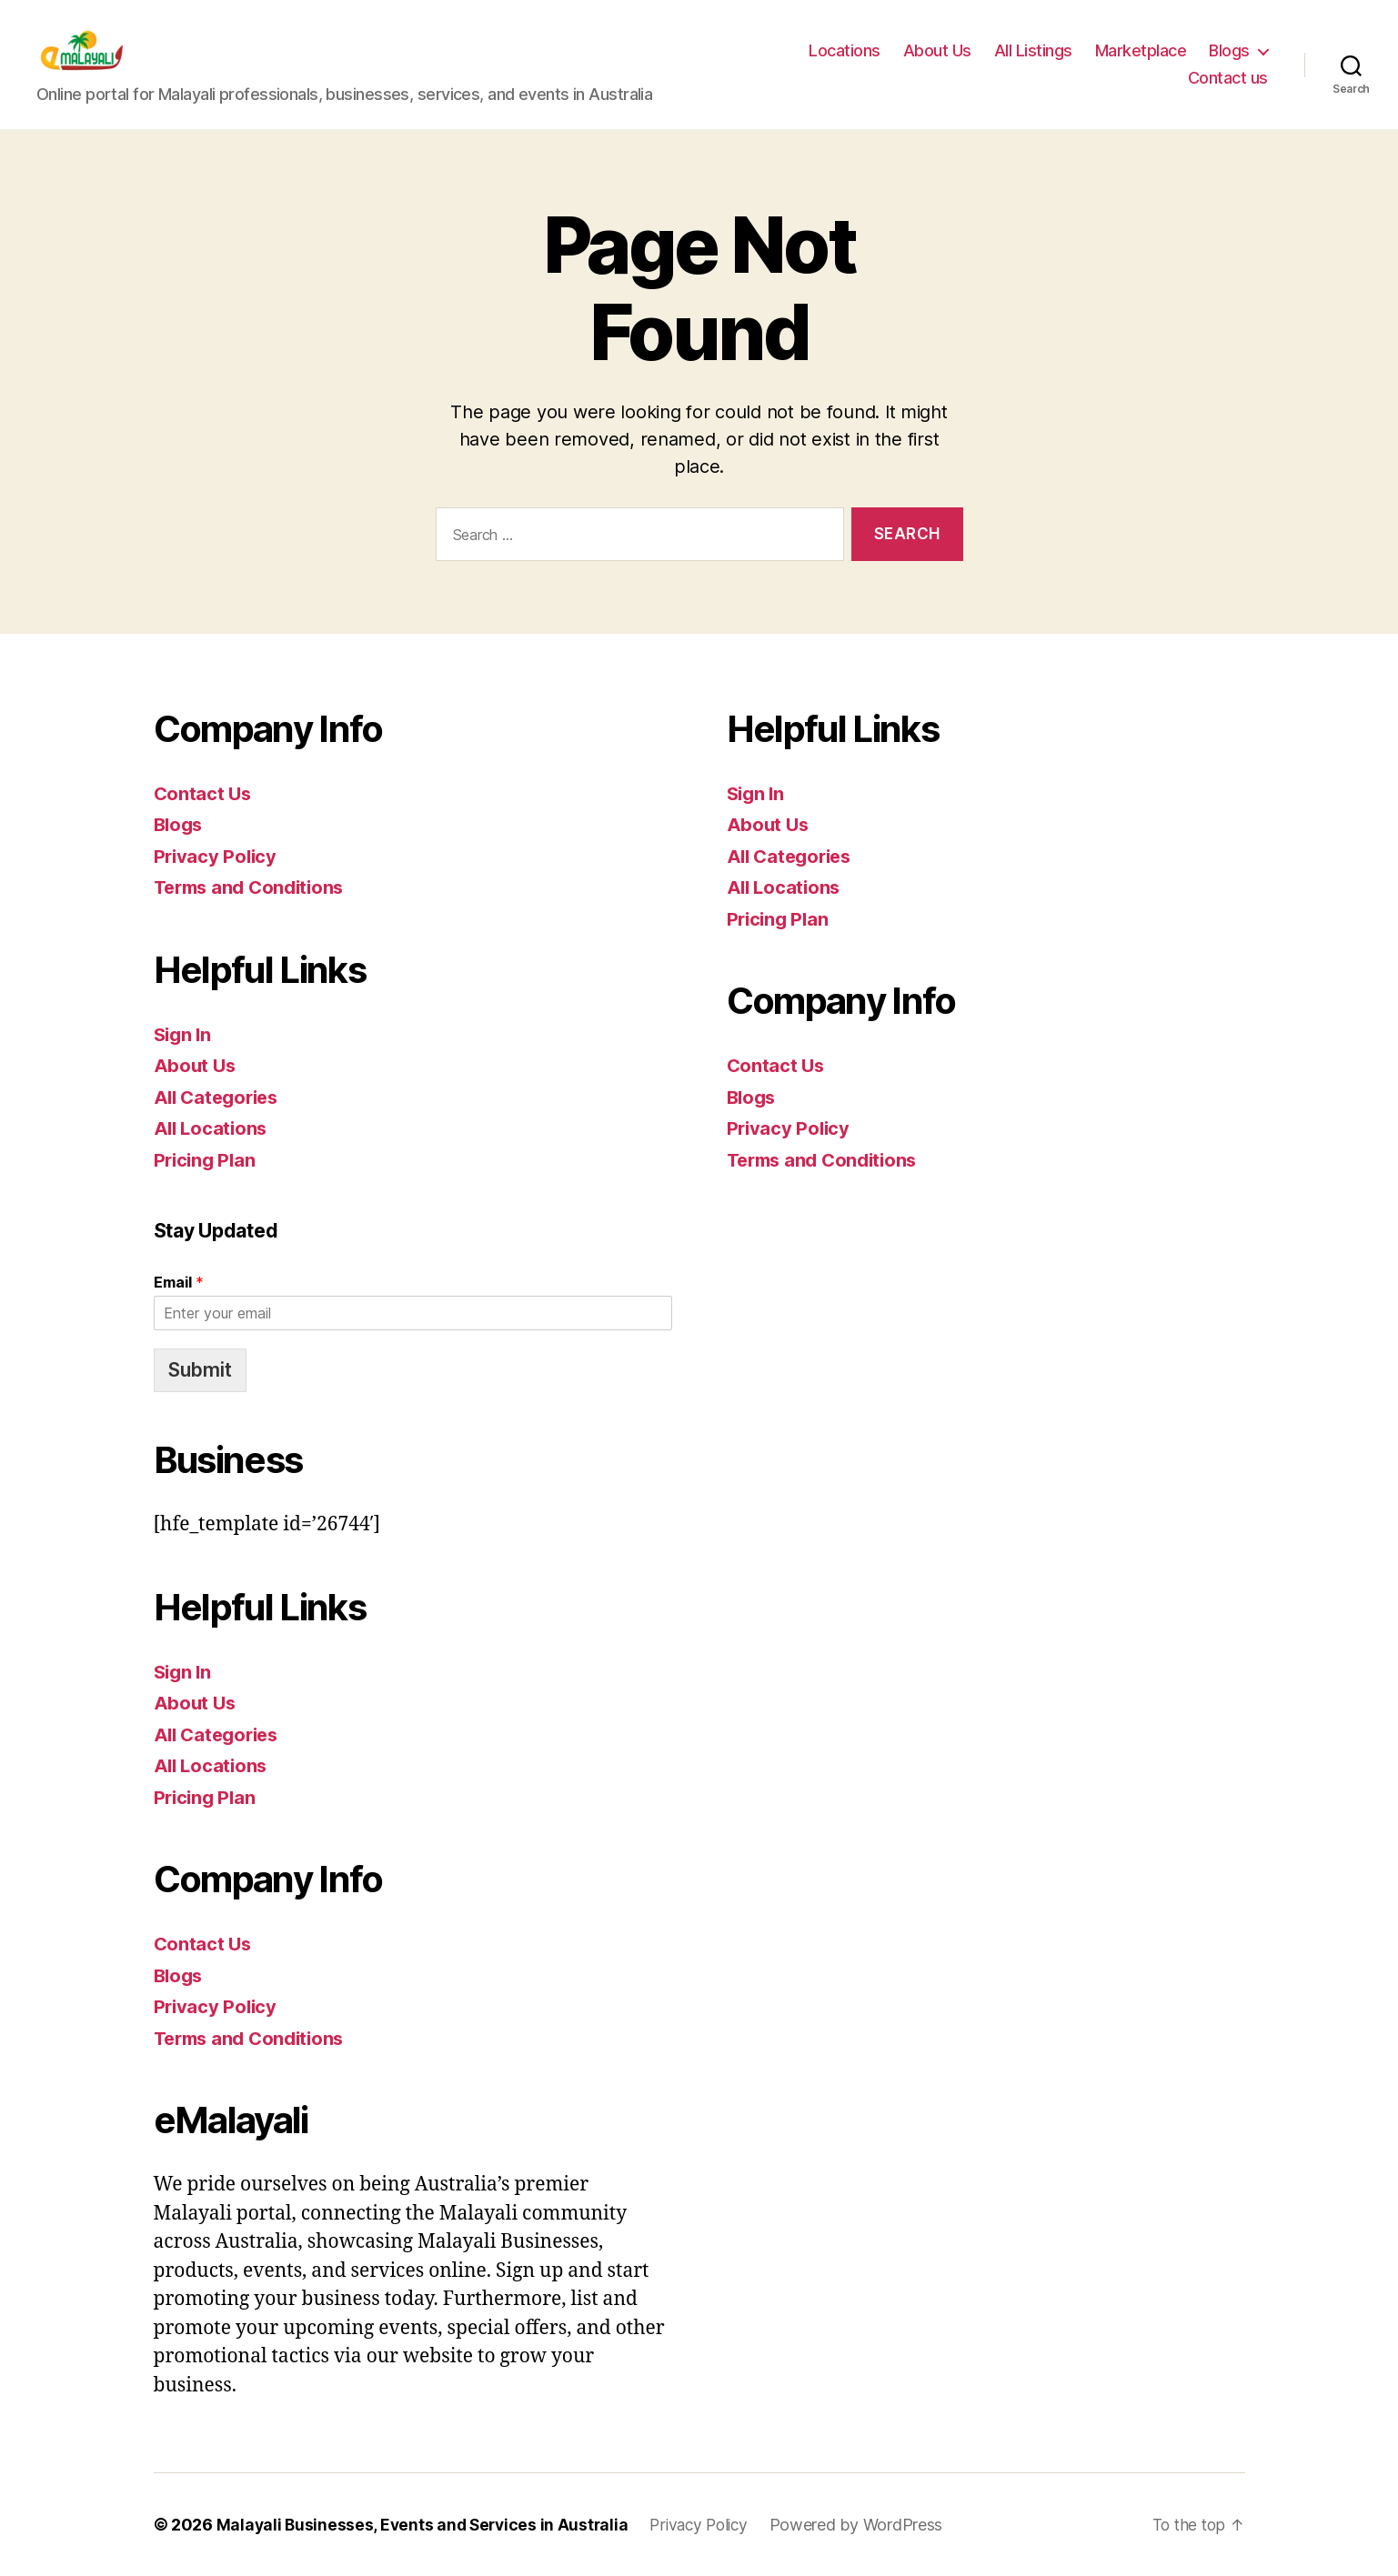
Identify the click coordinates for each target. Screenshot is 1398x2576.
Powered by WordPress (870, 2524)
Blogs (1229, 50)
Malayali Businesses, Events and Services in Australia (426, 2524)
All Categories (220, 1097)
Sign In (184, 1034)
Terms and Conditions (254, 887)
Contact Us (204, 793)
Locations (844, 50)
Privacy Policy (217, 856)
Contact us (1228, 77)
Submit (200, 1369)
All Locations (213, 1128)
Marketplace (1141, 50)
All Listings (1033, 50)
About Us (937, 50)
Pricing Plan (207, 1159)
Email (179, 1282)
